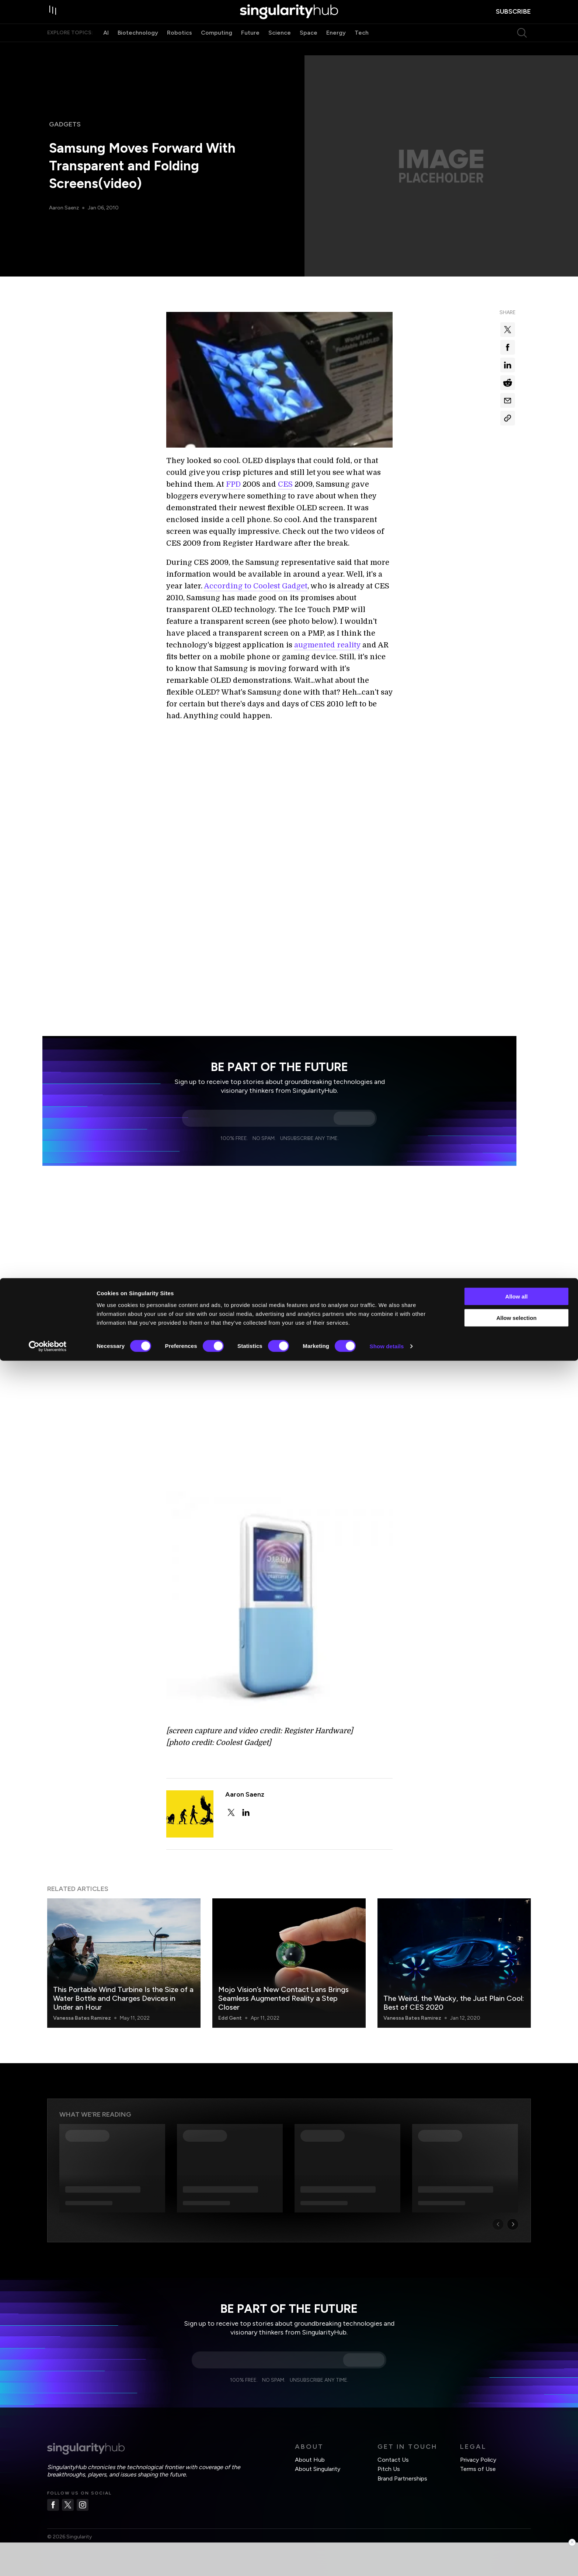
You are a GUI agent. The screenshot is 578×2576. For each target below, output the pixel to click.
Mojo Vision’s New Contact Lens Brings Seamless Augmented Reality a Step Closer (283, 1980)
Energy (336, 47)
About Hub (310, 2441)
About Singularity (317, 2451)
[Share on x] (507, 329)
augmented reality (327, 645)
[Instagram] (82, 2487)
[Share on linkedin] (507, 365)
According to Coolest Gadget (255, 586)
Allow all (516, 2511)
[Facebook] (53, 2487)
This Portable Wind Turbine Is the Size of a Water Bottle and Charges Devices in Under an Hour (123, 1980)
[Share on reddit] (507, 382)
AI (106, 47)
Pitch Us (388, 2451)
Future (250, 47)
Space (308, 47)
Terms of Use (478, 2451)
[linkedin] (246, 1795)
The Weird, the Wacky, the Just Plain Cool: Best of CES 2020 (453, 1985)
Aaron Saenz (64, 208)
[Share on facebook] (507, 347)
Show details (387, 2561)
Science (279, 47)
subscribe (513, 19)
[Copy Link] (507, 418)
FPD (233, 484)
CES (285, 484)
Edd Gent (230, 2000)
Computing (216, 47)
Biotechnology (138, 47)
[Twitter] (68, 2487)
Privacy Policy (478, 2441)
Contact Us (393, 2441)
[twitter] (231, 1795)
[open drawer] (54, 19)
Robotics (179, 47)
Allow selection (516, 2533)
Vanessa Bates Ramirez (82, 2000)
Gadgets (65, 124)
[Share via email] (507, 400)
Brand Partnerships (402, 2460)
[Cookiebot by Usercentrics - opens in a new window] (47, 2561)
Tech (362, 47)
